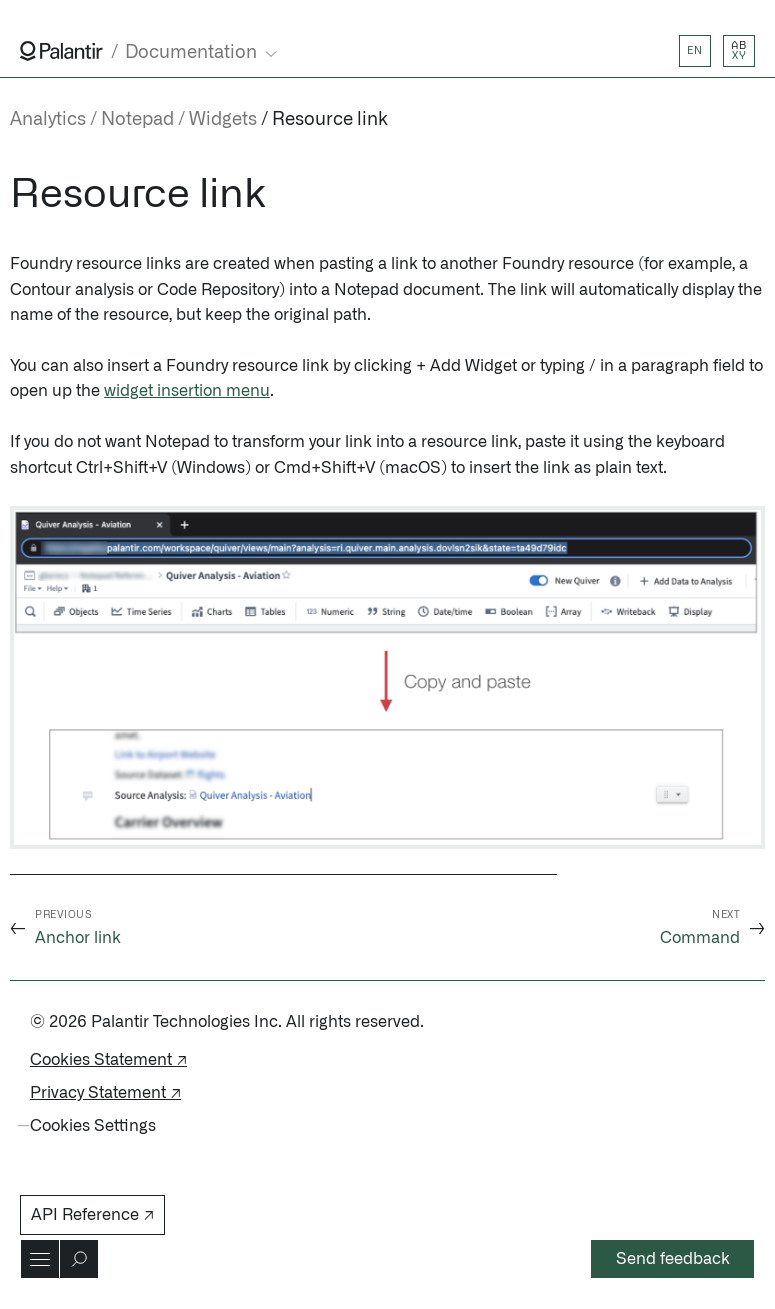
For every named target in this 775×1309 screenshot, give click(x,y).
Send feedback (673, 1259)
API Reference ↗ (92, 1215)
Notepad (137, 120)
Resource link (330, 120)
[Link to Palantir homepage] (61, 51)
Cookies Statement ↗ (108, 1060)
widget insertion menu (187, 391)
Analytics (48, 120)
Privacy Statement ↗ (105, 1093)
